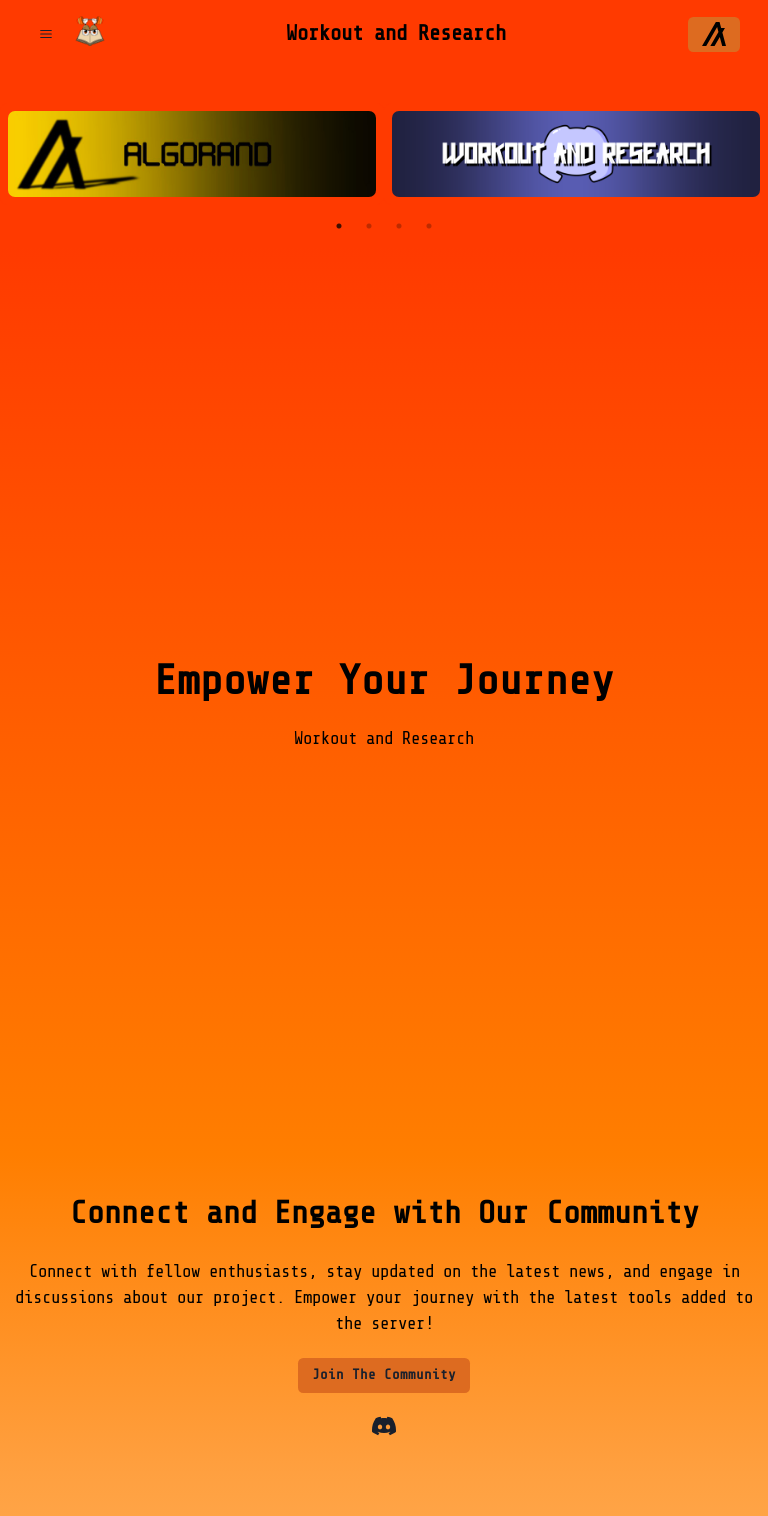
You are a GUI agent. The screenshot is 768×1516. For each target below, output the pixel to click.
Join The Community (384, 1374)
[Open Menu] (45, 34)
